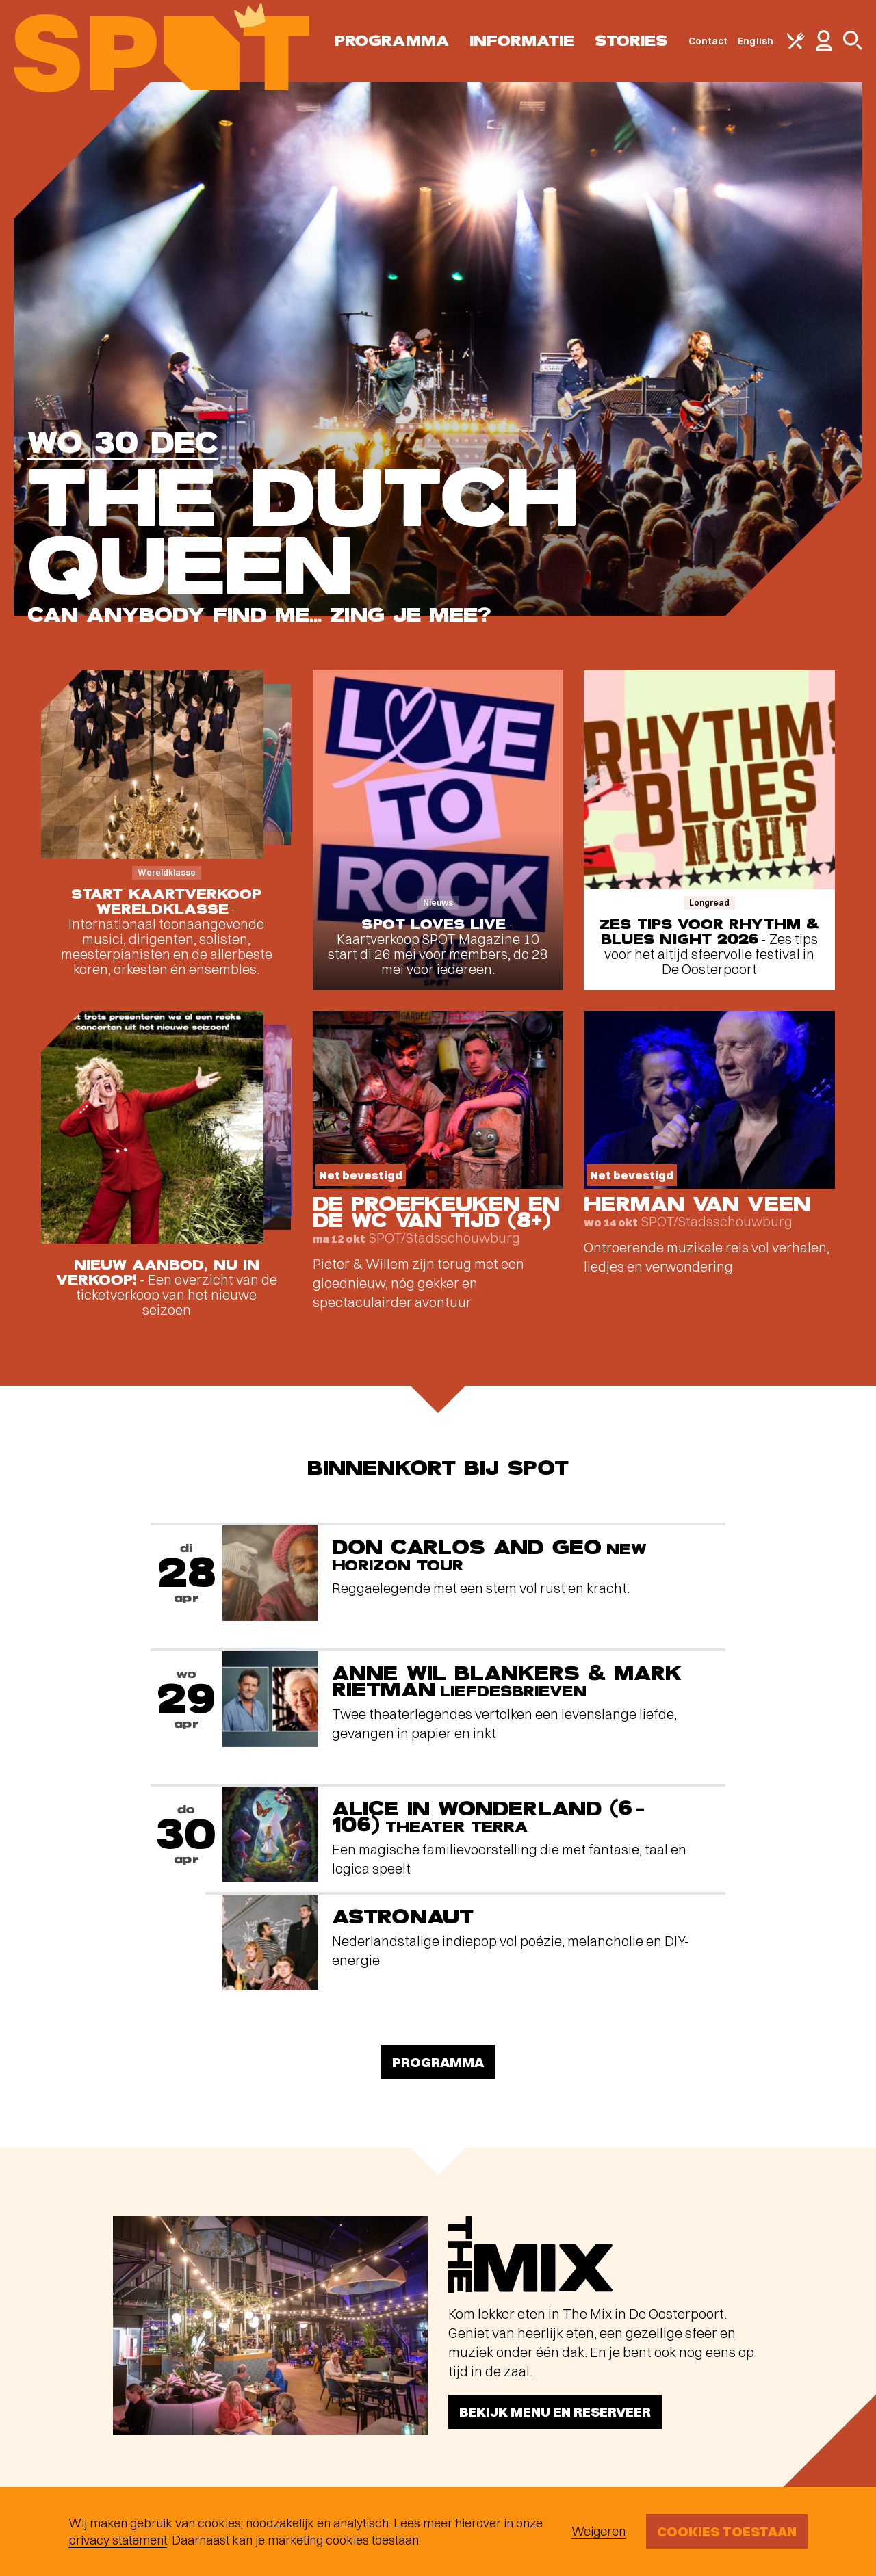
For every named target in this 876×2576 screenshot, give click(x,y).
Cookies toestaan (727, 2531)
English (755, 41)
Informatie (521, 41)
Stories (631, 41)
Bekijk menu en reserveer (555, 2411)
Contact (708, 41)
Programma (392, 41)
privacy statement (117, 2540)
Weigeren (598, 2531)
